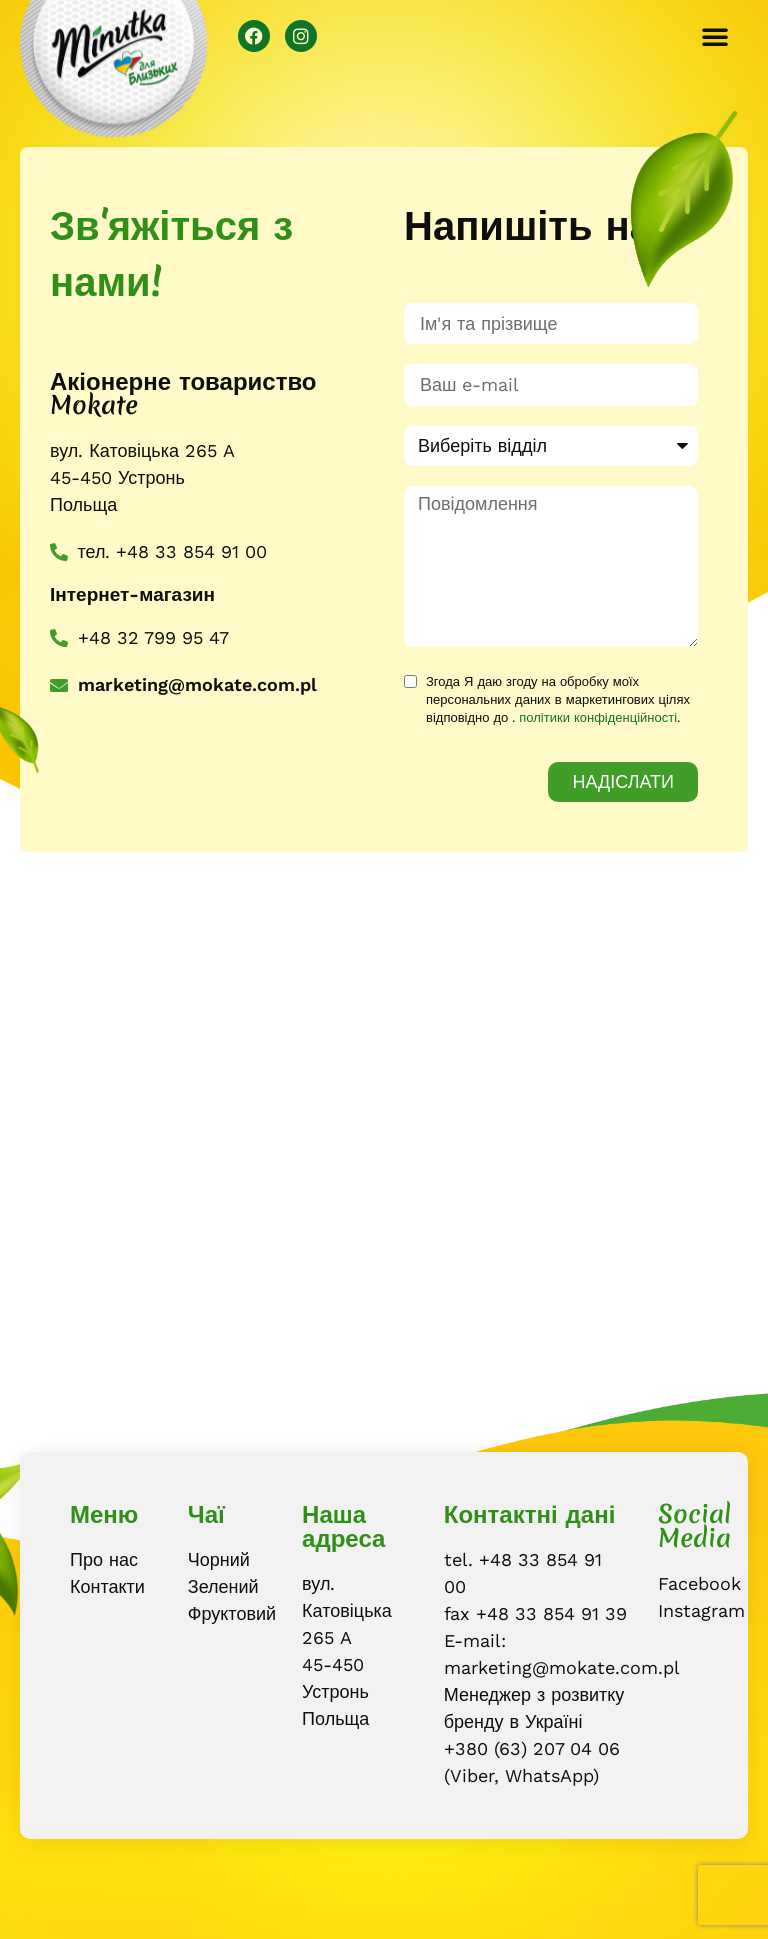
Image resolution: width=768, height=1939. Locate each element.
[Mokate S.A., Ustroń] (384, 1152)
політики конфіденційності (598, 717)
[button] (715, 36)
